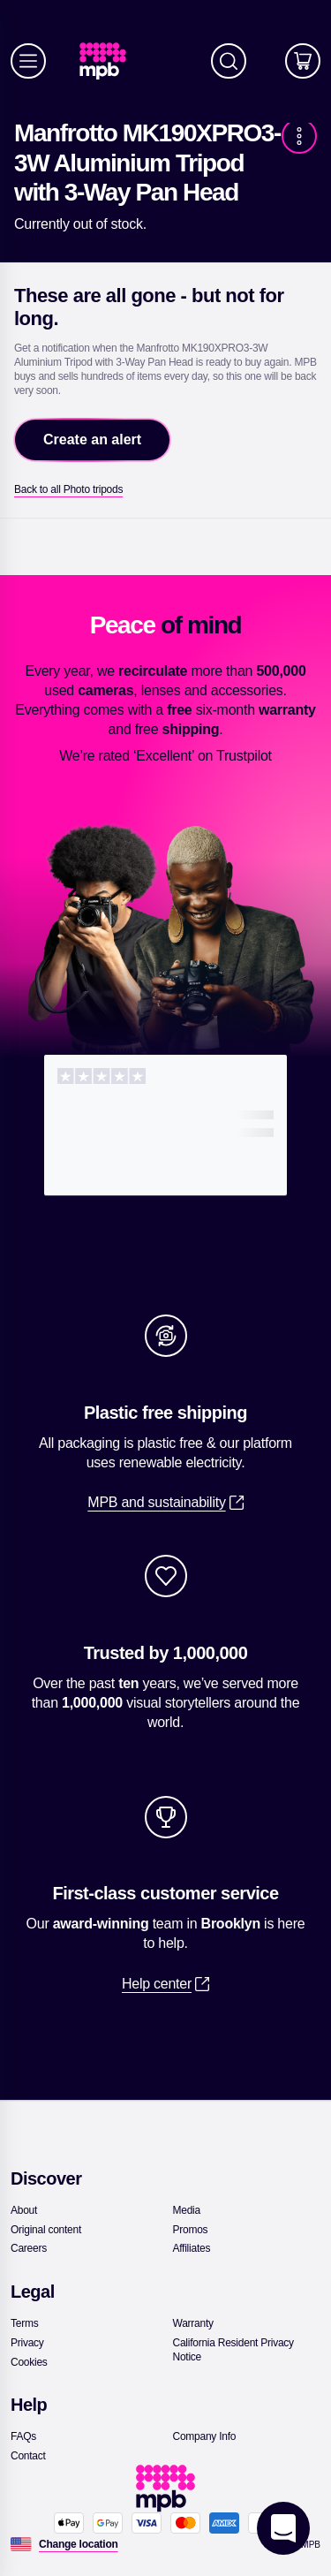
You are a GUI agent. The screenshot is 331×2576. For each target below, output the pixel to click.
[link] (110, 61)
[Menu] (28, 61)
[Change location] (78, 2544)
